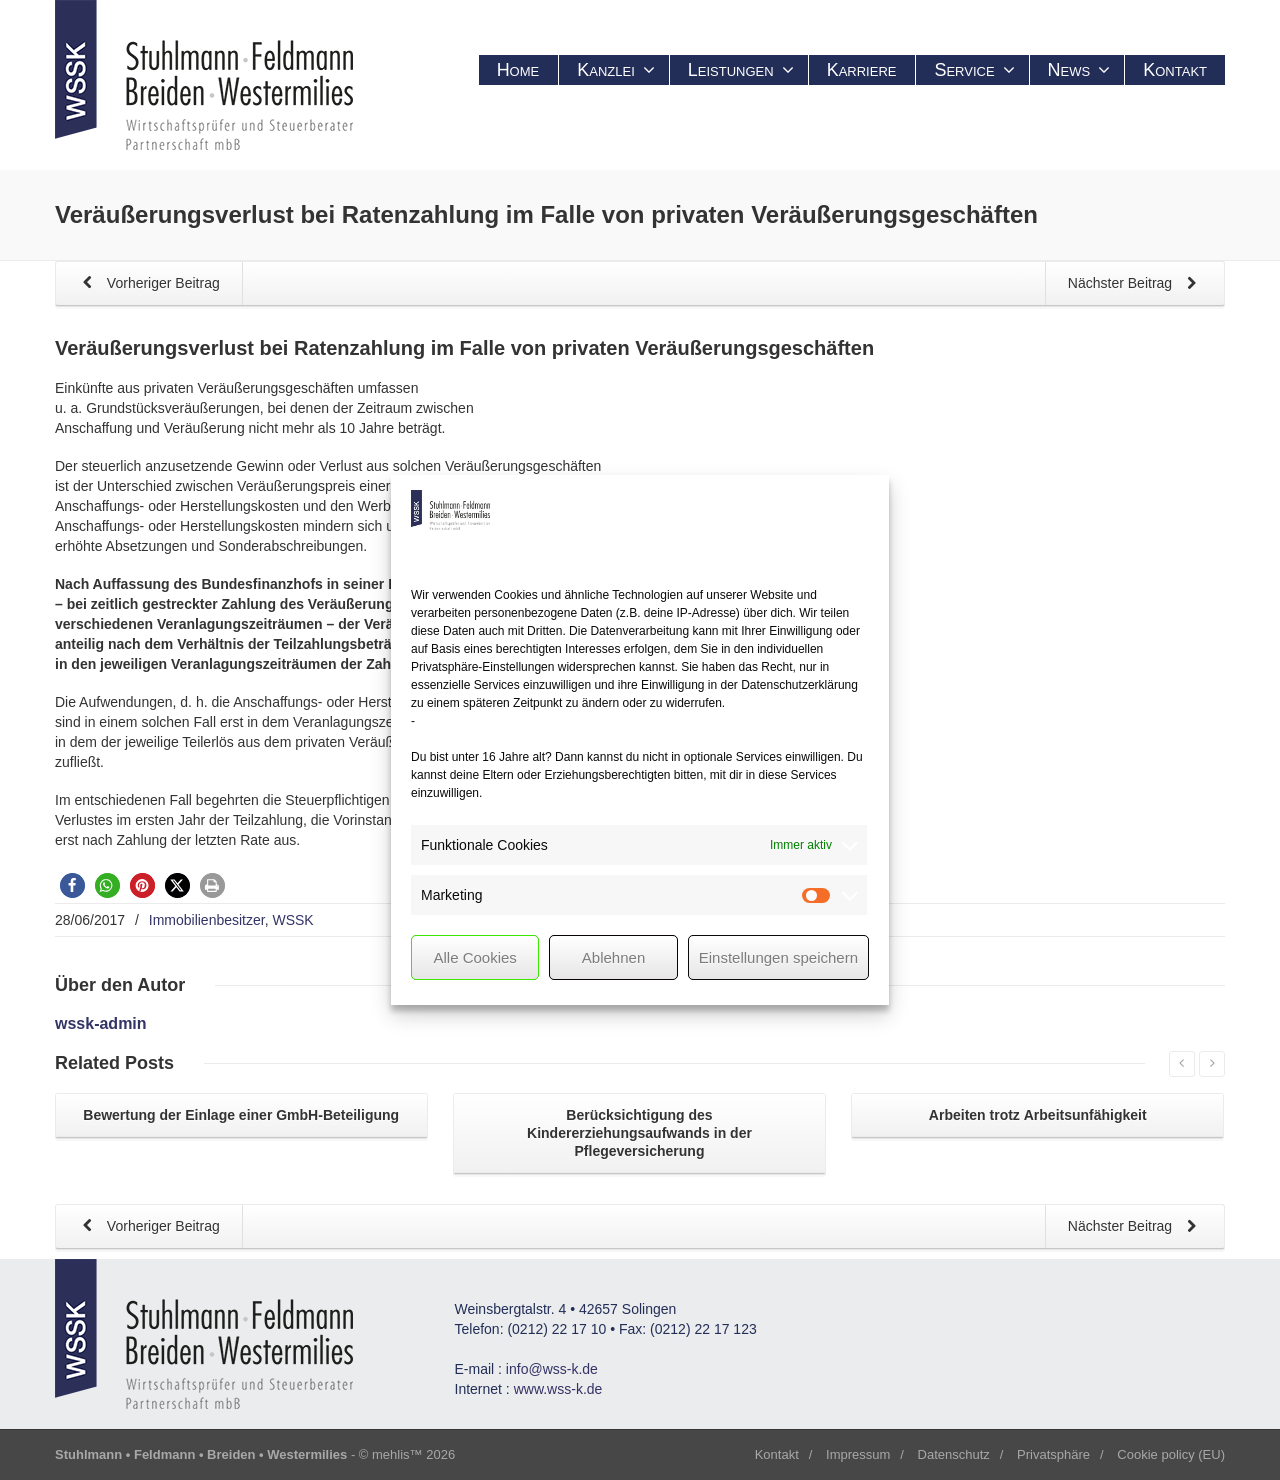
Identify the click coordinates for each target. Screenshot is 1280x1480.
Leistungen (741, 70)
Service (974, 70)
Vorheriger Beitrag (147, 284)
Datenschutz (954, 1454)
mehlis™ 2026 (413, 1454)
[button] (72, 885)
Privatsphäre (1053, 1454)
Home (518, 70)
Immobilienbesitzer (207, 920)
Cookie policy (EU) (1171, 1454)
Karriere (862, 70)
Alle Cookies (474, 957)
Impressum (858, 1454)
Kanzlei (616, 70)
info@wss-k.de (552, 1369)
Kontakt (1175, 70)
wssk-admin (101, 1023)
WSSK (292, 920)
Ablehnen (613, 957)
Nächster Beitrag (1136, 284)
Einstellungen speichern (778, 957)
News (1079, 70)
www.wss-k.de (558, 1389)
